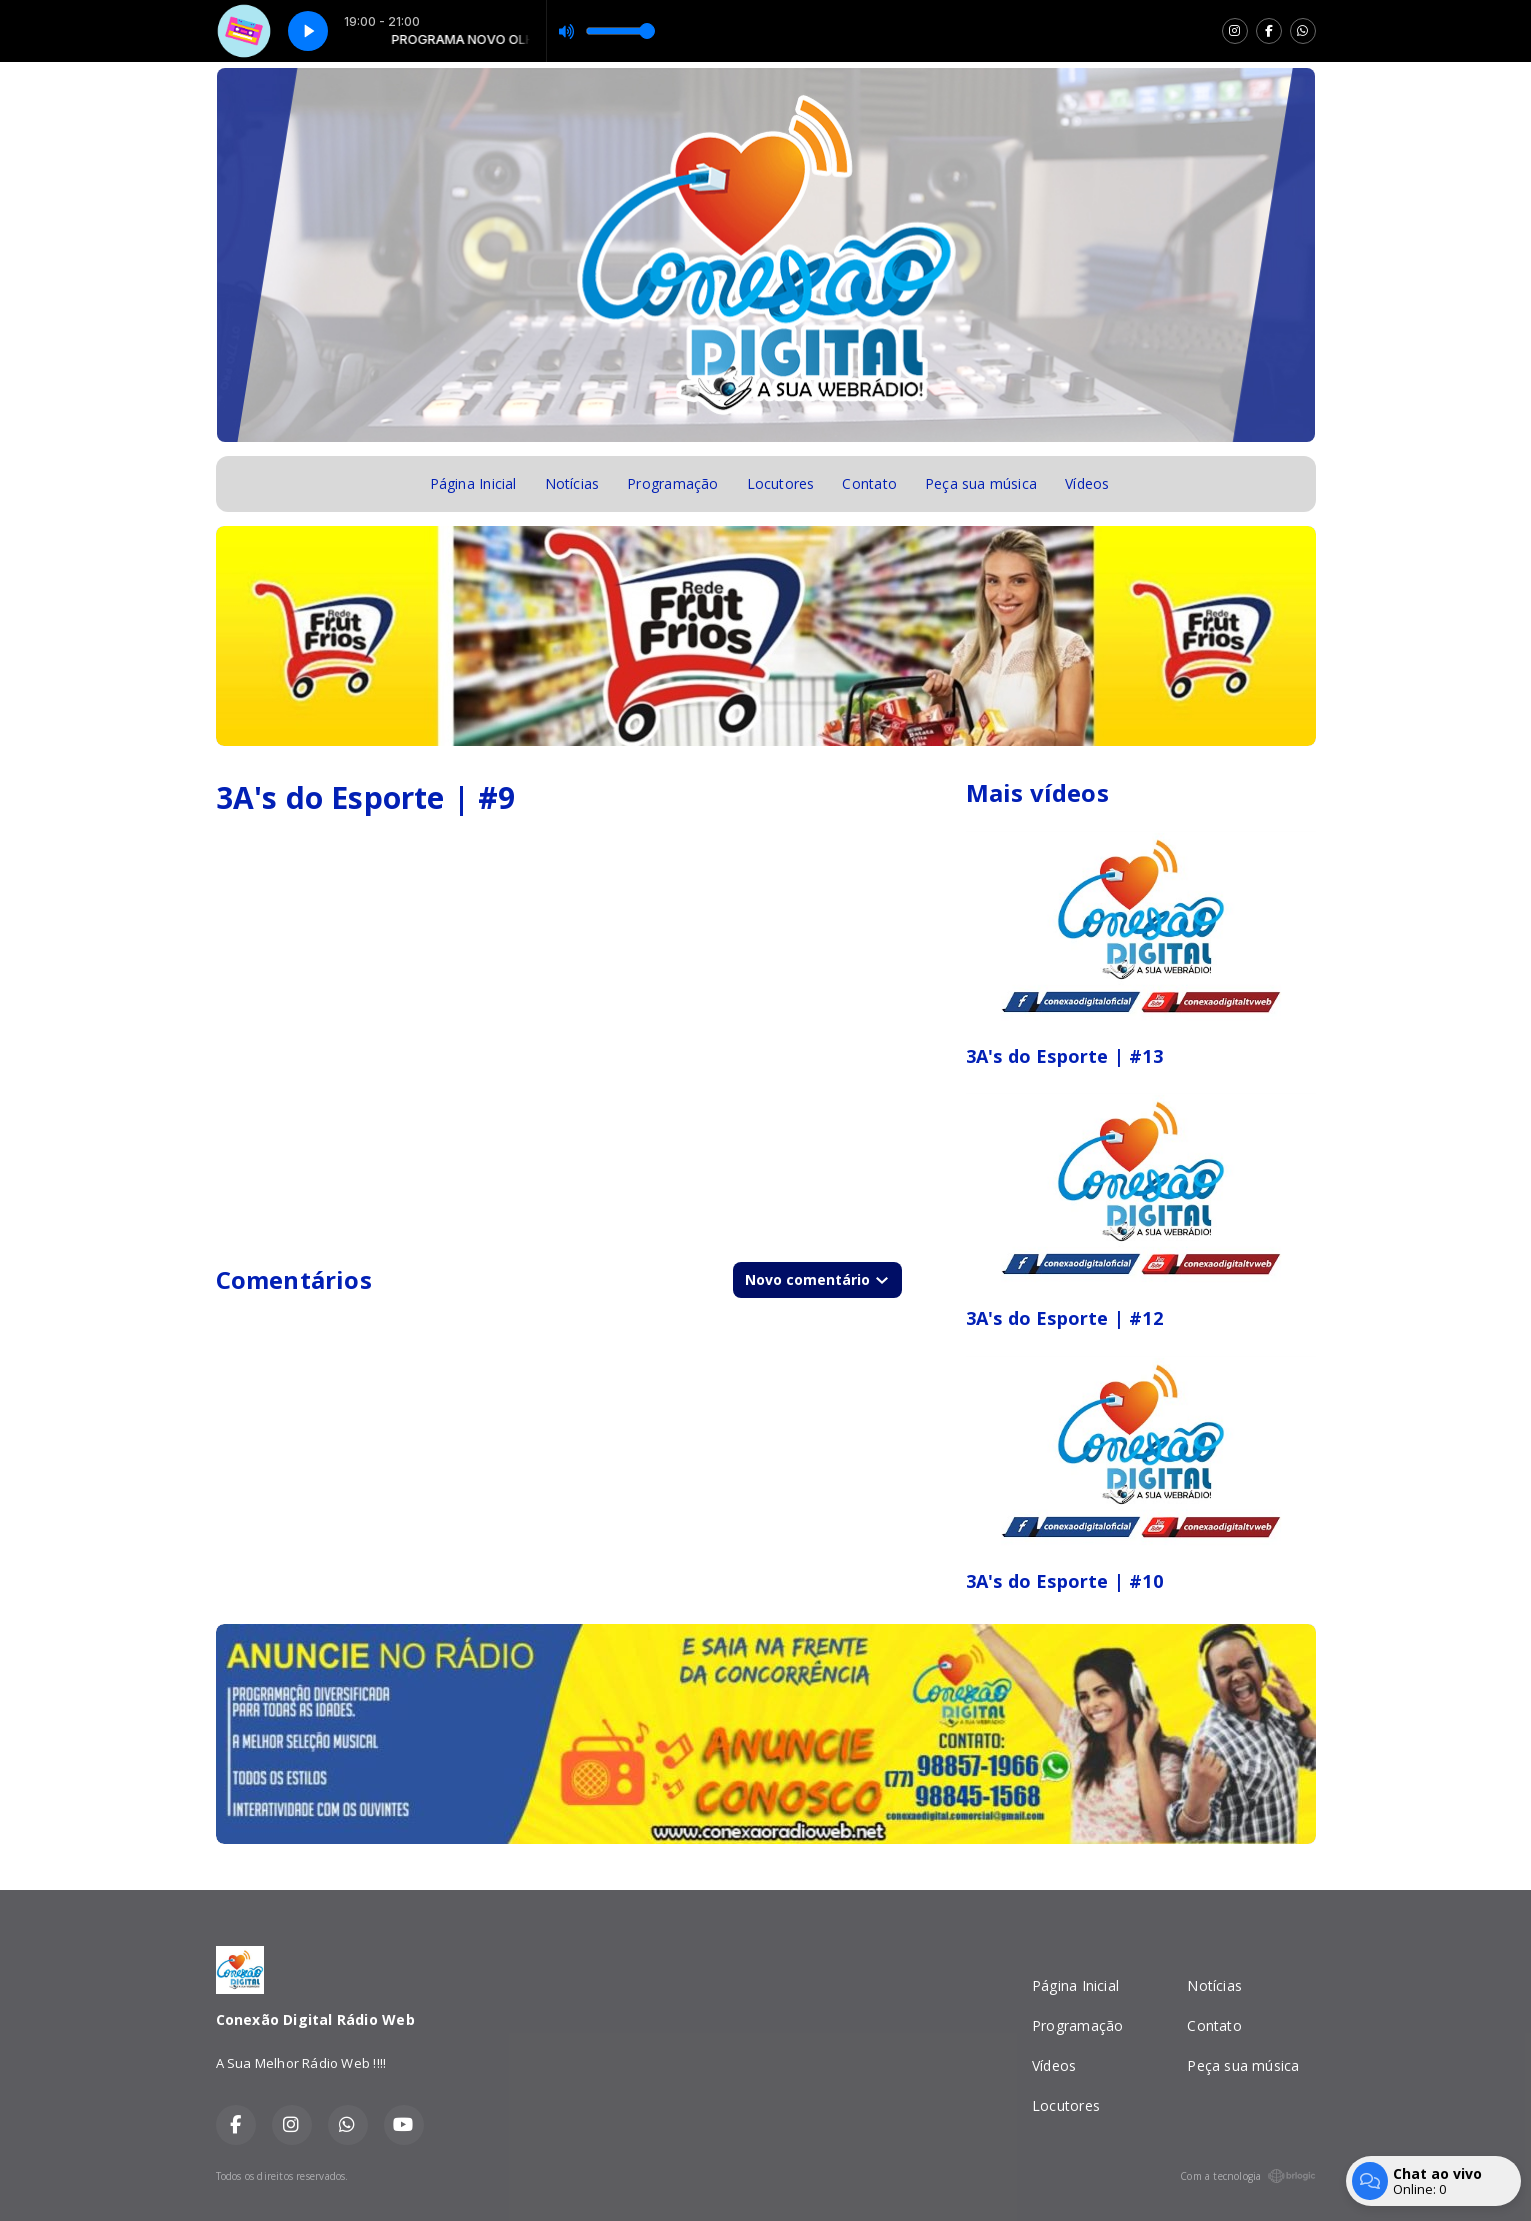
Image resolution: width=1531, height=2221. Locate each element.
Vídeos (1087, 483)
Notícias (572, 483)
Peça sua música (981, 483)
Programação (672, 483)
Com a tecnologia (1247, 2176)
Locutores (781, 483)
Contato (869, 483)
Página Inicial (473, 483)
